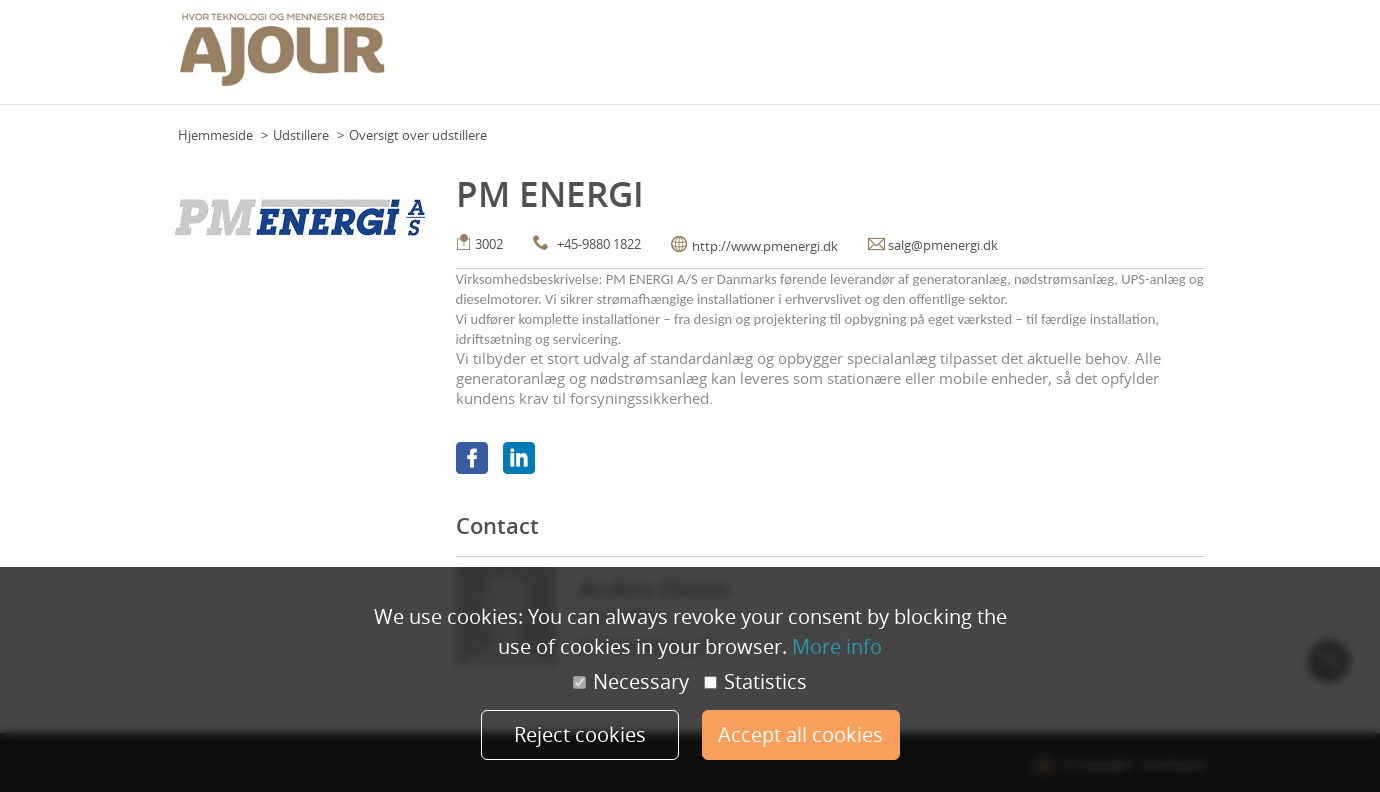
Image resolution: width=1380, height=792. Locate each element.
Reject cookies (580, 734)
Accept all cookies (800, 734)
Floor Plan (765, 59)
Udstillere (301, 135)
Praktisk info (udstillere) (1083, 59)
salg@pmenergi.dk (943, 245)
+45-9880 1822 (599, 244)
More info (837, 646)
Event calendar (677, 59)
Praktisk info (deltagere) (924, 59)
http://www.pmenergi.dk (765, 246)
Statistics (755, 682)
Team (823, 59)
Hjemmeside (215, 135)
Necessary (631, 682)
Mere (1184, 59)
